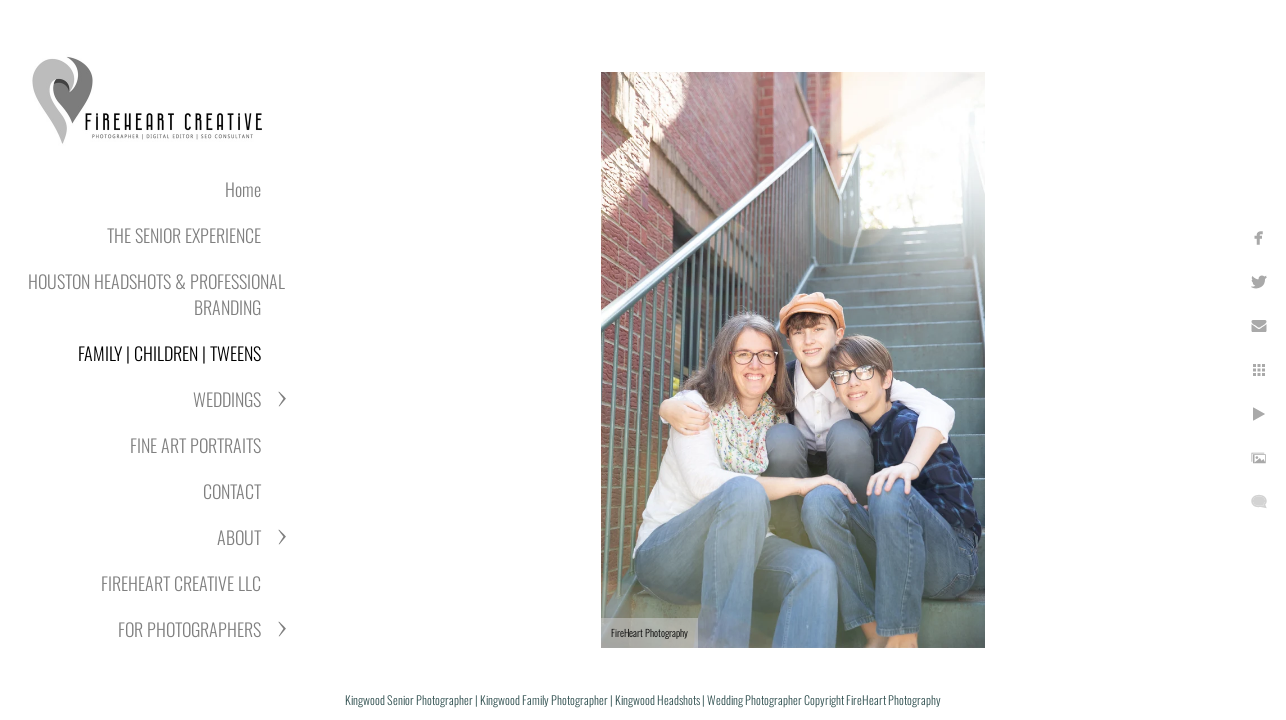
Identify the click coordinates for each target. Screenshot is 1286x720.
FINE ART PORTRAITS (195, 445)
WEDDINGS (227, 399)
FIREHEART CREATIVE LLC (181, 583)
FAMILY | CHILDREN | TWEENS (169, 353)
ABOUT (239, 537)
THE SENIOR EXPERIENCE (184, 235)
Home (243, 189)
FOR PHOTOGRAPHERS (189, 629)
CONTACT (232, 491)
